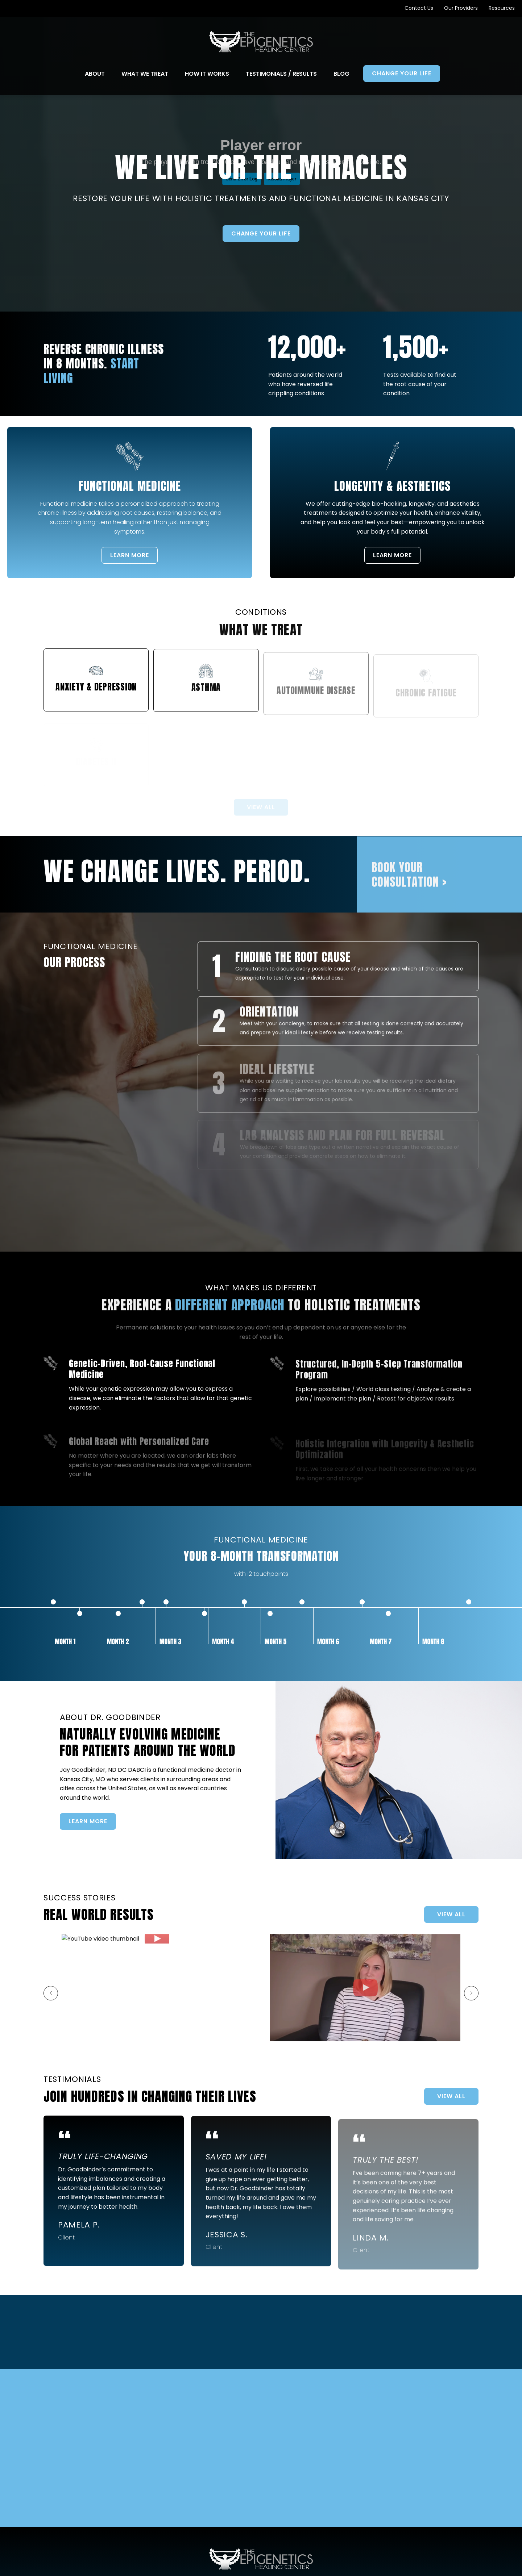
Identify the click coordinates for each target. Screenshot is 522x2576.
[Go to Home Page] (261, 42)
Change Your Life (261, 233)
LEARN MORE (121, 563)
